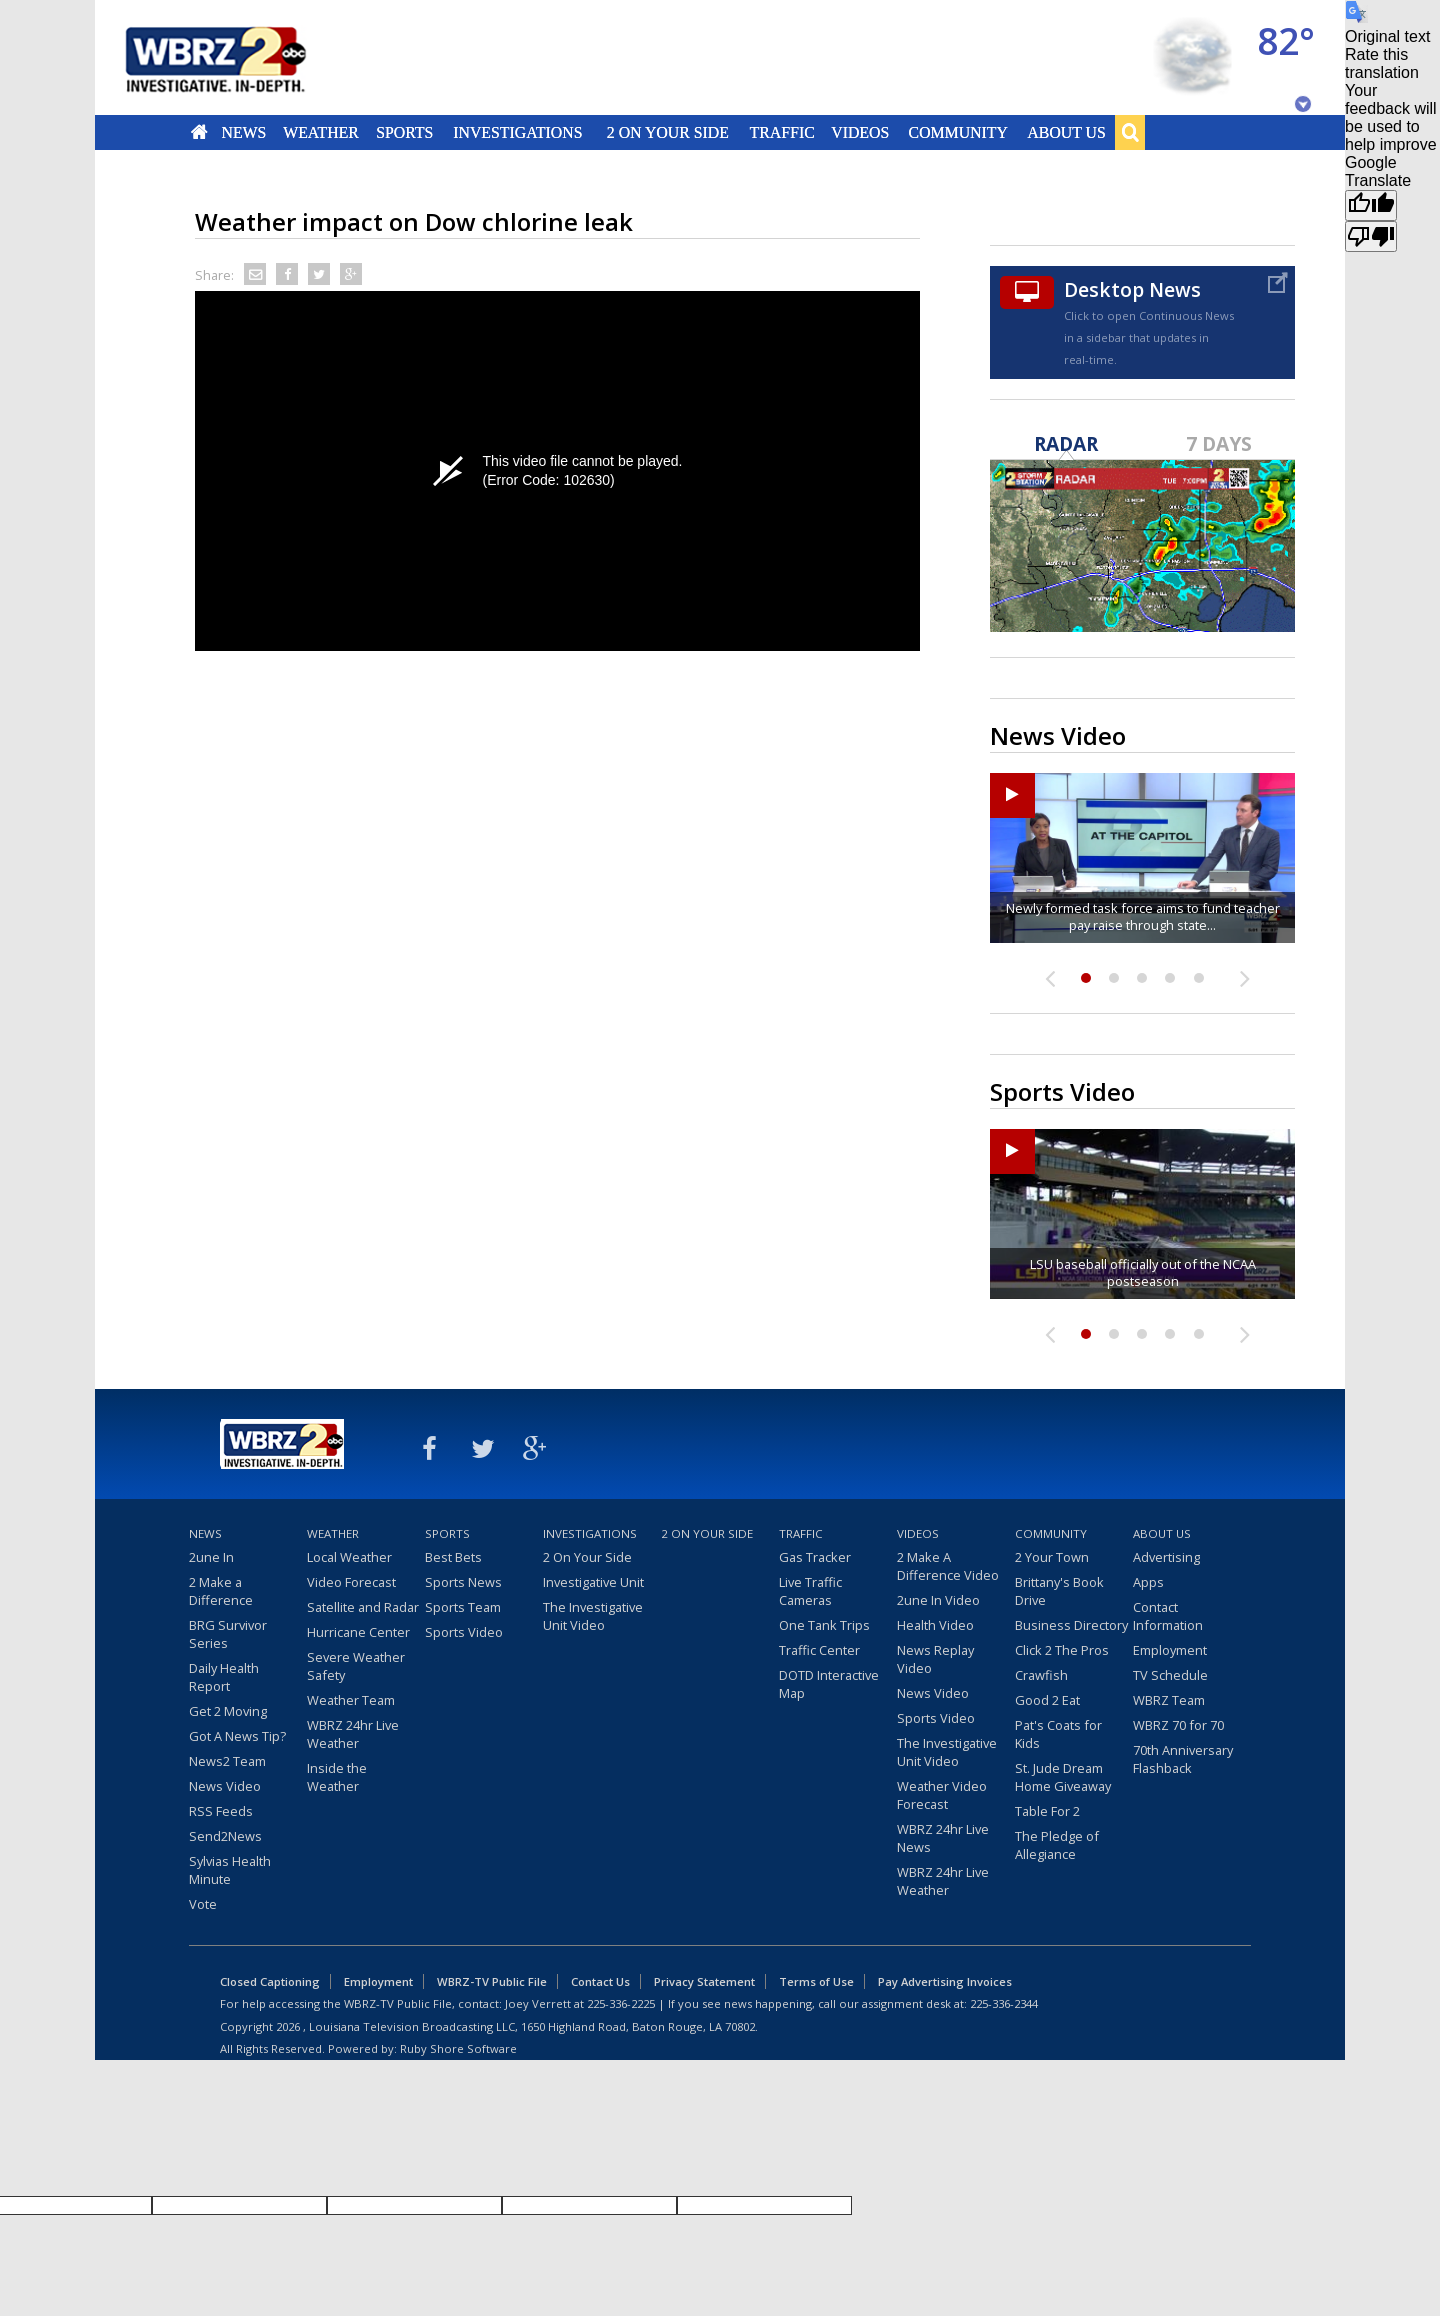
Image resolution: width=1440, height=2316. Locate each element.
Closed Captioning (270, 1981)
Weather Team (351, 1700)
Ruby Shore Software (458, 2048)
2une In (211, 1557)
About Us (1066, 132)
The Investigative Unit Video (593, 1616)
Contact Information (1168, 1616)
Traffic (781, 132)
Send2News (225, 1836)
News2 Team (227, 1761)
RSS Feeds (221, 1811)
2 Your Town (1052, 1557)
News (243, 132)
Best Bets (453, 1557)
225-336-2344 (1004, 2003)
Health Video (935, 1625)
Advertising (1166, 1557)
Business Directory (1071, 1625)
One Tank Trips (824, 1625)
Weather (321, 132)
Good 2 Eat (1047, 1700)
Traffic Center (819, 1650)
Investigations (518, 132)
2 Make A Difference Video (948, 1566)
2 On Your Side (668, 132)
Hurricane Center (358, 1632)
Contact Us (600, 1981)
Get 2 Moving (228, 1711)
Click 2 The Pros (1062, 1650)
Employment (1170, 1650)
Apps (1148, 1582)
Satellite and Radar (363, 1607)
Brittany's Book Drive (1059, 1591)
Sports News (463, 1582)
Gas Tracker (815, 1557)
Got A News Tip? (237, 1736)
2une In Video (938, 1600)
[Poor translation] (1371, 236)
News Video (225, 1786)
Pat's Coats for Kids (1058, 1734)
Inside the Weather (337, 1777)
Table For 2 (1047, 1811)
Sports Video (464, 1632)
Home (199, 132)
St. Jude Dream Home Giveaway (1063, 1777)
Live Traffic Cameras (810, 1591)
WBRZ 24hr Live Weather (353, 1734)
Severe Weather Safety (356, 1666)
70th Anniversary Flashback (1183, 1759)
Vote (203, 1904)
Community (957, 132)
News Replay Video (935, 1659)
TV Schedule (1170, 1675)
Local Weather (349, 1557)
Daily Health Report (224, 1677)
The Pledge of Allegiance (1057, 1845)
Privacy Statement (704, 1981)
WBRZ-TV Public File (492, 1981)
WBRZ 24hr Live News (943, 1838)
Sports (404, 132)
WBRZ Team (1169, 1700)
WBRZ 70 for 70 (1178, 1725)
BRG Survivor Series (228, 1634)
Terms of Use (816, 1981)
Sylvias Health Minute (230, 1870)
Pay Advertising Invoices (945, 1981)
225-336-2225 (621, 2003)
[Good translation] (1371, 205)
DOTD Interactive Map (829, 1684)
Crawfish (1041, 1675)
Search (1130, 132)
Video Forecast (351, 1582)
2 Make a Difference (221, 1591)
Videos (860, 132)
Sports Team (463, 1607)
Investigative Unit (593, 1582)
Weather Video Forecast (942, 1795)
